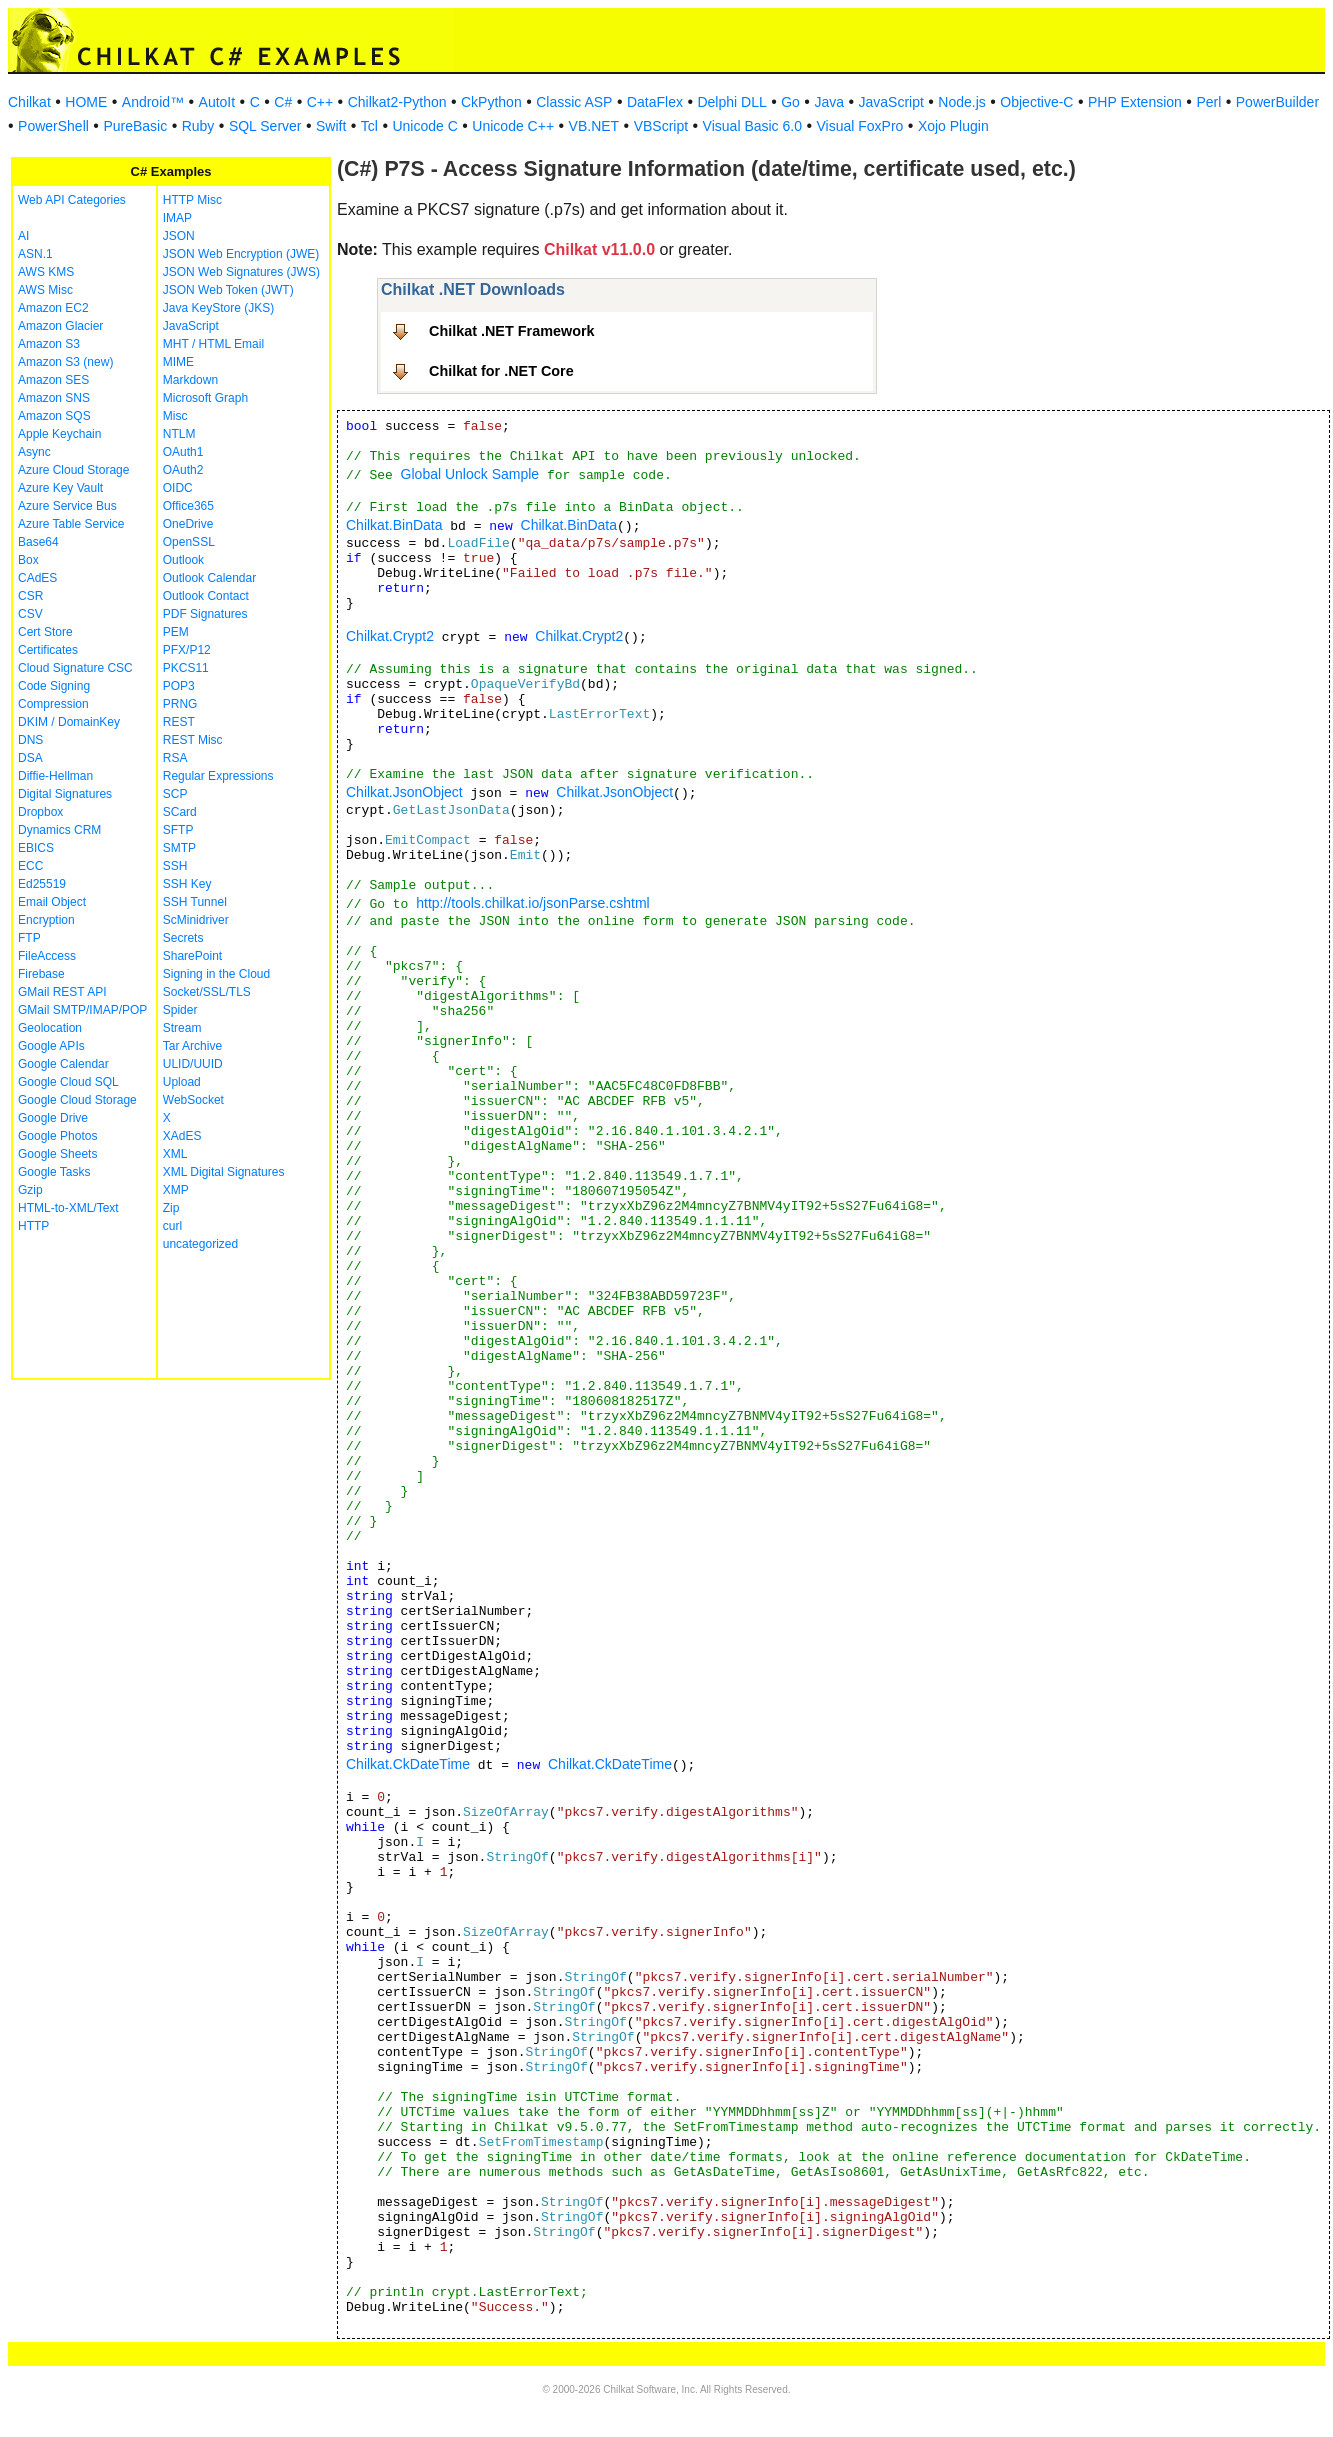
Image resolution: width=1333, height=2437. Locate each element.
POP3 (179, 686)
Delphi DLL (731, 102)
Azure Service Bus (67, 506)
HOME (86, 102)
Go (790, 102)
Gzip (30, 1190)
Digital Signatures (65, 794)
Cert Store (45, 632)
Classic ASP (574, 102)
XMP (176, 1190)
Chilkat (29, 102)
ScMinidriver (196, 920)
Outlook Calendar (209, 578)
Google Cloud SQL (68, 1082)
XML (175, 1154)
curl (172, 1226)
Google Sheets (57, 1154)
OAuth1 (183, 452)
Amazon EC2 (53, 308)
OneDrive (188, 524)
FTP (29, 938)
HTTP (33, 1226)
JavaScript (891, 102)
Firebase (41, 974)
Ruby (198, 126)
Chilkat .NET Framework (512, 331)
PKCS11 (186, 668)
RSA (175, 758)
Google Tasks (54, 1172)
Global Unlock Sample (470, 474)
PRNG (180, 704)
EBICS (36, 848)
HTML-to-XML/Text (68, 1208)
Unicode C (424, 126)
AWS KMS (46, 272)
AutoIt (217, 102)
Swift (331, 126)
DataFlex (655, 102)
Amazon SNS (54, 398)
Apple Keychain (59, 434)
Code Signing (54, 686)
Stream (182, 1028)
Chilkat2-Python (397, 102)
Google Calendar (63, 1064)
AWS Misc (45, 290)
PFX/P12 (187, 650)
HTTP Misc (192, 200)
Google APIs (51, 1046)
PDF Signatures (205, 614)
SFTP (178, 830)
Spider (180, 1010)
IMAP (177, 218)
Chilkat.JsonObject (404, 792)
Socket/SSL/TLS (207, 992)
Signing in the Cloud (216, 974)
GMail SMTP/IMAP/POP (82, 1010)
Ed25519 (42, 884)
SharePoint (192, 956)
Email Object (52, 902)
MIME (178, 362)
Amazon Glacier (60, 326)
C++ (320, 102)
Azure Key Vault (60, 488)
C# (283, 102)
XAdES (182, 1136)
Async (34, 452)
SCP (175, 794)
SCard (180, 812)
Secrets (183, 938)
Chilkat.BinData (394, 525)
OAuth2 (183, 470)
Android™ (153, 102)
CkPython (491, 102)
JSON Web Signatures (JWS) (241, 272)
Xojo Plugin (953, 126)
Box (28, 560)
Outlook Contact (206, 596)
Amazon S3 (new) (65, 362)
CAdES (37, 578)
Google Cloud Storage (77, 1100)
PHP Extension (1135, 102)
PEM (176, 632)
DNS (30, 740)
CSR (30, 596)
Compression (53, 704)
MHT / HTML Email (213, 344)
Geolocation (50, 1028)
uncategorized (200, 1244)
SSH (175, 866)
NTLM (179, 434)
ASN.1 (35, 254)
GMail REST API (62, 992)
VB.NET (594, 126)
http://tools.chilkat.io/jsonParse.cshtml (532, 903)
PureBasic (135, 126)
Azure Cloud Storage (73, 470)
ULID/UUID (193, 1064)
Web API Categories (72, 200)
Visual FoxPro (859, 126)
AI (23, 236)
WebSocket (193, 1100)
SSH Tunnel (195, 902)
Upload (182, 1082)
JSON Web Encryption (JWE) (241, 254)
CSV (30, 614)
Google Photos (57, 1136)
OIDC (178, 488)
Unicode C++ (513, 126)
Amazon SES (53, 380)
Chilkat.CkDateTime (408, 1764)
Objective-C (1036, 102)
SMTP (179, 848)
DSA (30, 758)
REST (179, 722)
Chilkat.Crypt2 (390, 636)
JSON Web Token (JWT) (228, 290)
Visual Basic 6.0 (752, 126)
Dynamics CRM (59, 830)
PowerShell (53, 126)
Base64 (38, 542)
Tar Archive (192, 1046)
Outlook (183, 560)
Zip (171, 1208)
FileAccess (47, 956)
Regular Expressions (218, 776)
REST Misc (193, 740)
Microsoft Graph (205, 398)
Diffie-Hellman (55, 776)
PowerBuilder (1277, 102)
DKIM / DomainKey (69, 722)
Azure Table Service (71, 524)
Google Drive (53, 1118)
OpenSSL (189, 542)
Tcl (369, 126)
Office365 (188, 506)
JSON (179, 236)
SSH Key (187, 884)
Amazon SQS (54, 416)
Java (829, 102)
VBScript (661, 126)
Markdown (190, 380)
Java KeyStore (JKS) (218, 308)
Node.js (961, 102)
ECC (30, 866)
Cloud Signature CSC (75, 668)
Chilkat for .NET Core (501, 371)
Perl (1208, 102)
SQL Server (265, 126)
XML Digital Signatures (224, 1172)
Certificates (48, 650)
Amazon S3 (49, 344)
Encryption (46, 920)
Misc (175, 416)
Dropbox (40, 812)
